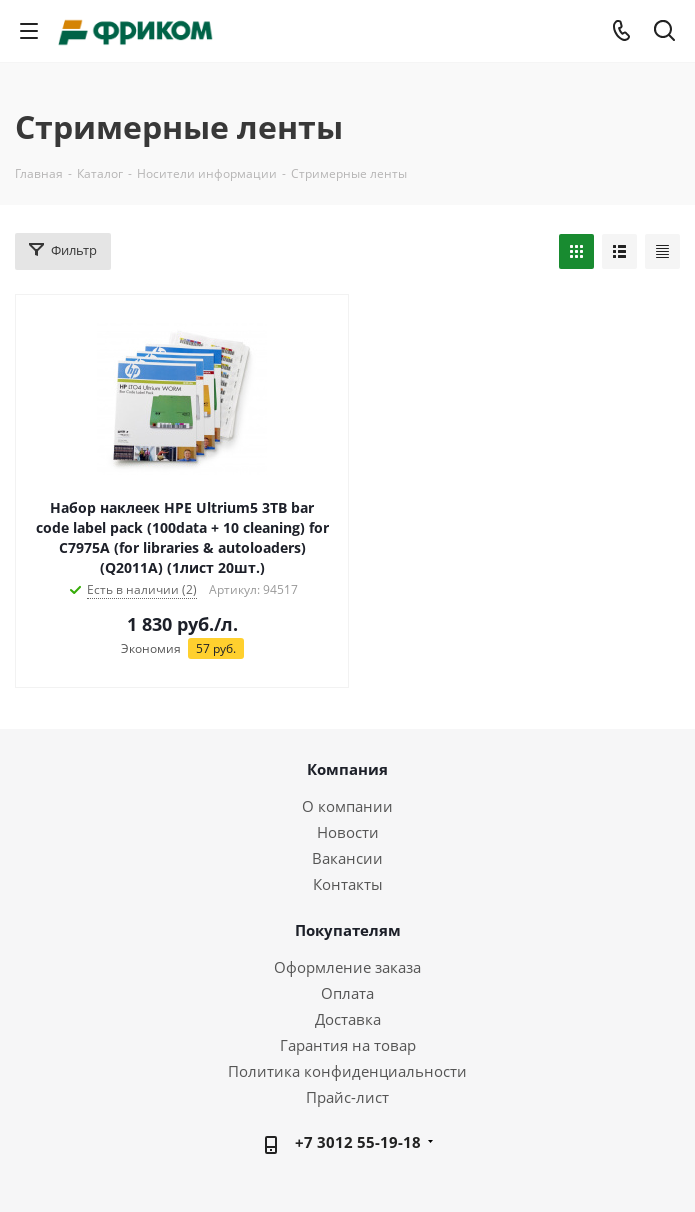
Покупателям (348, 930)
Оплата (347, 993)
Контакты (348, 884)
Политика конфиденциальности (347, 1071)
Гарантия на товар (348, 1045)
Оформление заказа (347, 967)
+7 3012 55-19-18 (358, 1142)
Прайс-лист (347, 1097)
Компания (347, 769)
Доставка (348, 1019)
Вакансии (347, 858)
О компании (347, 806)
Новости (348, 832)
